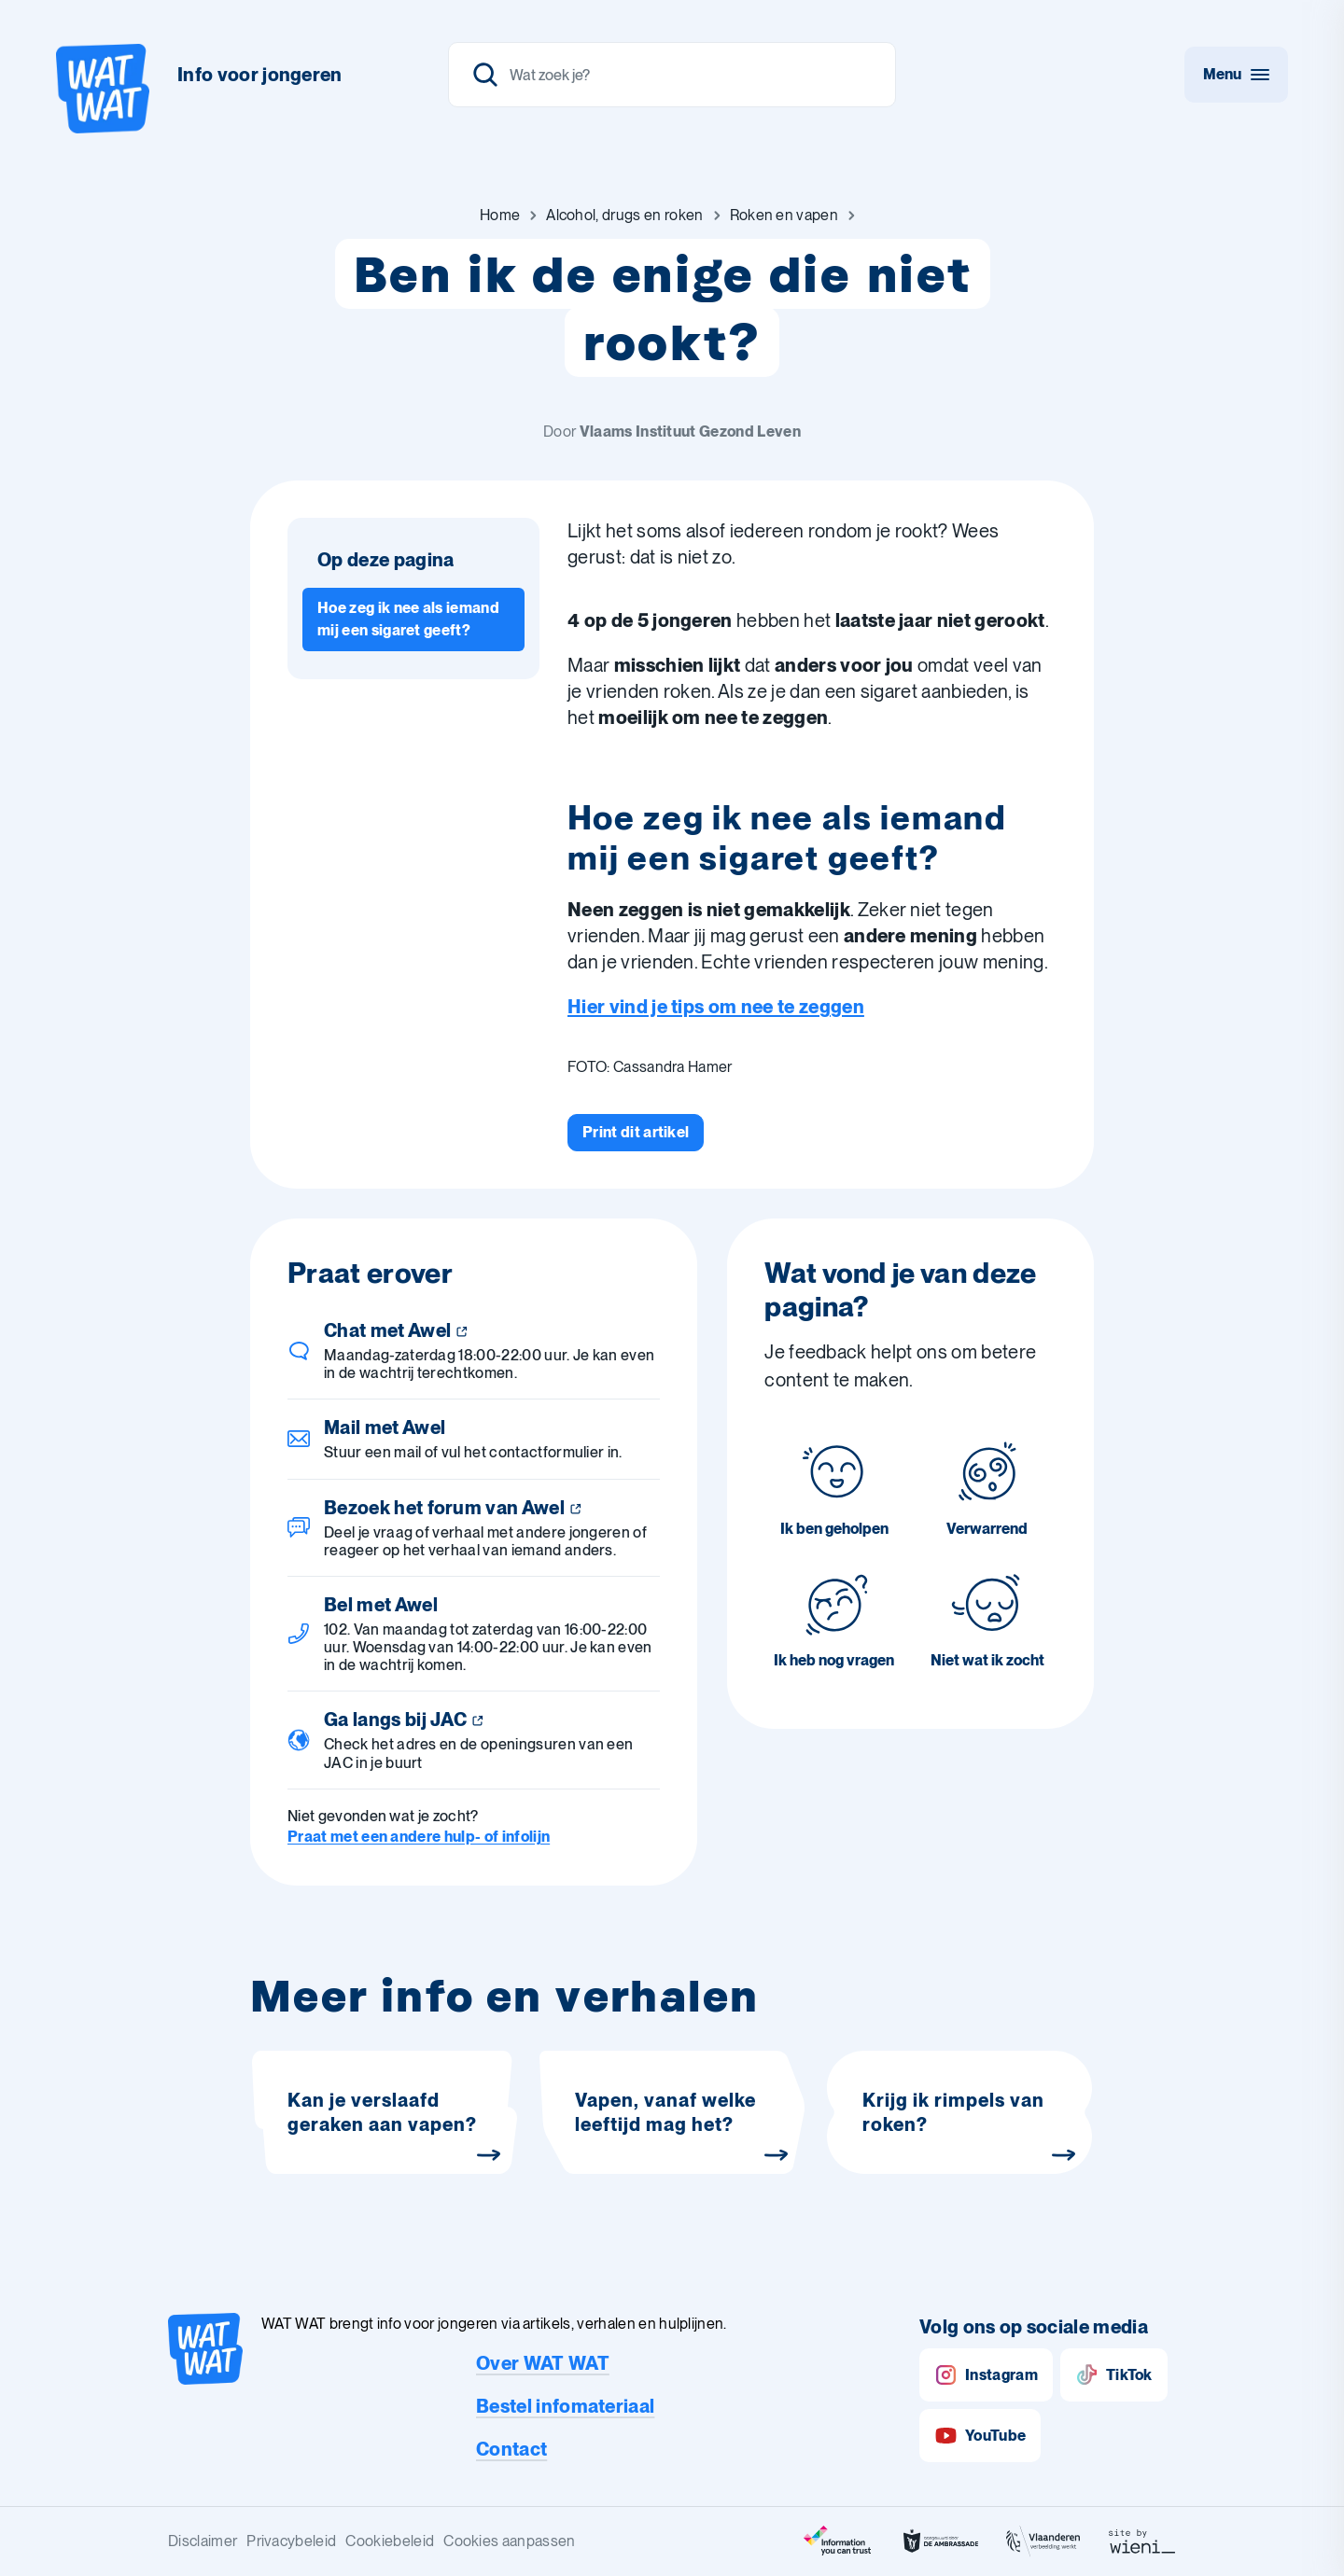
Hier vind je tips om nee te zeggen (715, 1007)
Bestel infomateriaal (565, 2406)
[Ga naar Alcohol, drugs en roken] (624, 215)
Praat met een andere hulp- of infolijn (418, 1836)
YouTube (980, 2435)
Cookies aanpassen (509, 2541)
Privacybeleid (291, 2541)
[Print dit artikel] (635, 1132)
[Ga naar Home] (500, 215)
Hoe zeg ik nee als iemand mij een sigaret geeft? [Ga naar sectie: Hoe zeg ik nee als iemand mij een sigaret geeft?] (408, 619)
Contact (511, 2449)
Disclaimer (202, 2541)
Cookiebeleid (389, 2541)
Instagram (986, 2375)
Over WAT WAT (542, 2363)
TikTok (1114, 2375)
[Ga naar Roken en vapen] (784, 215)
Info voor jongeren (260, 74)
